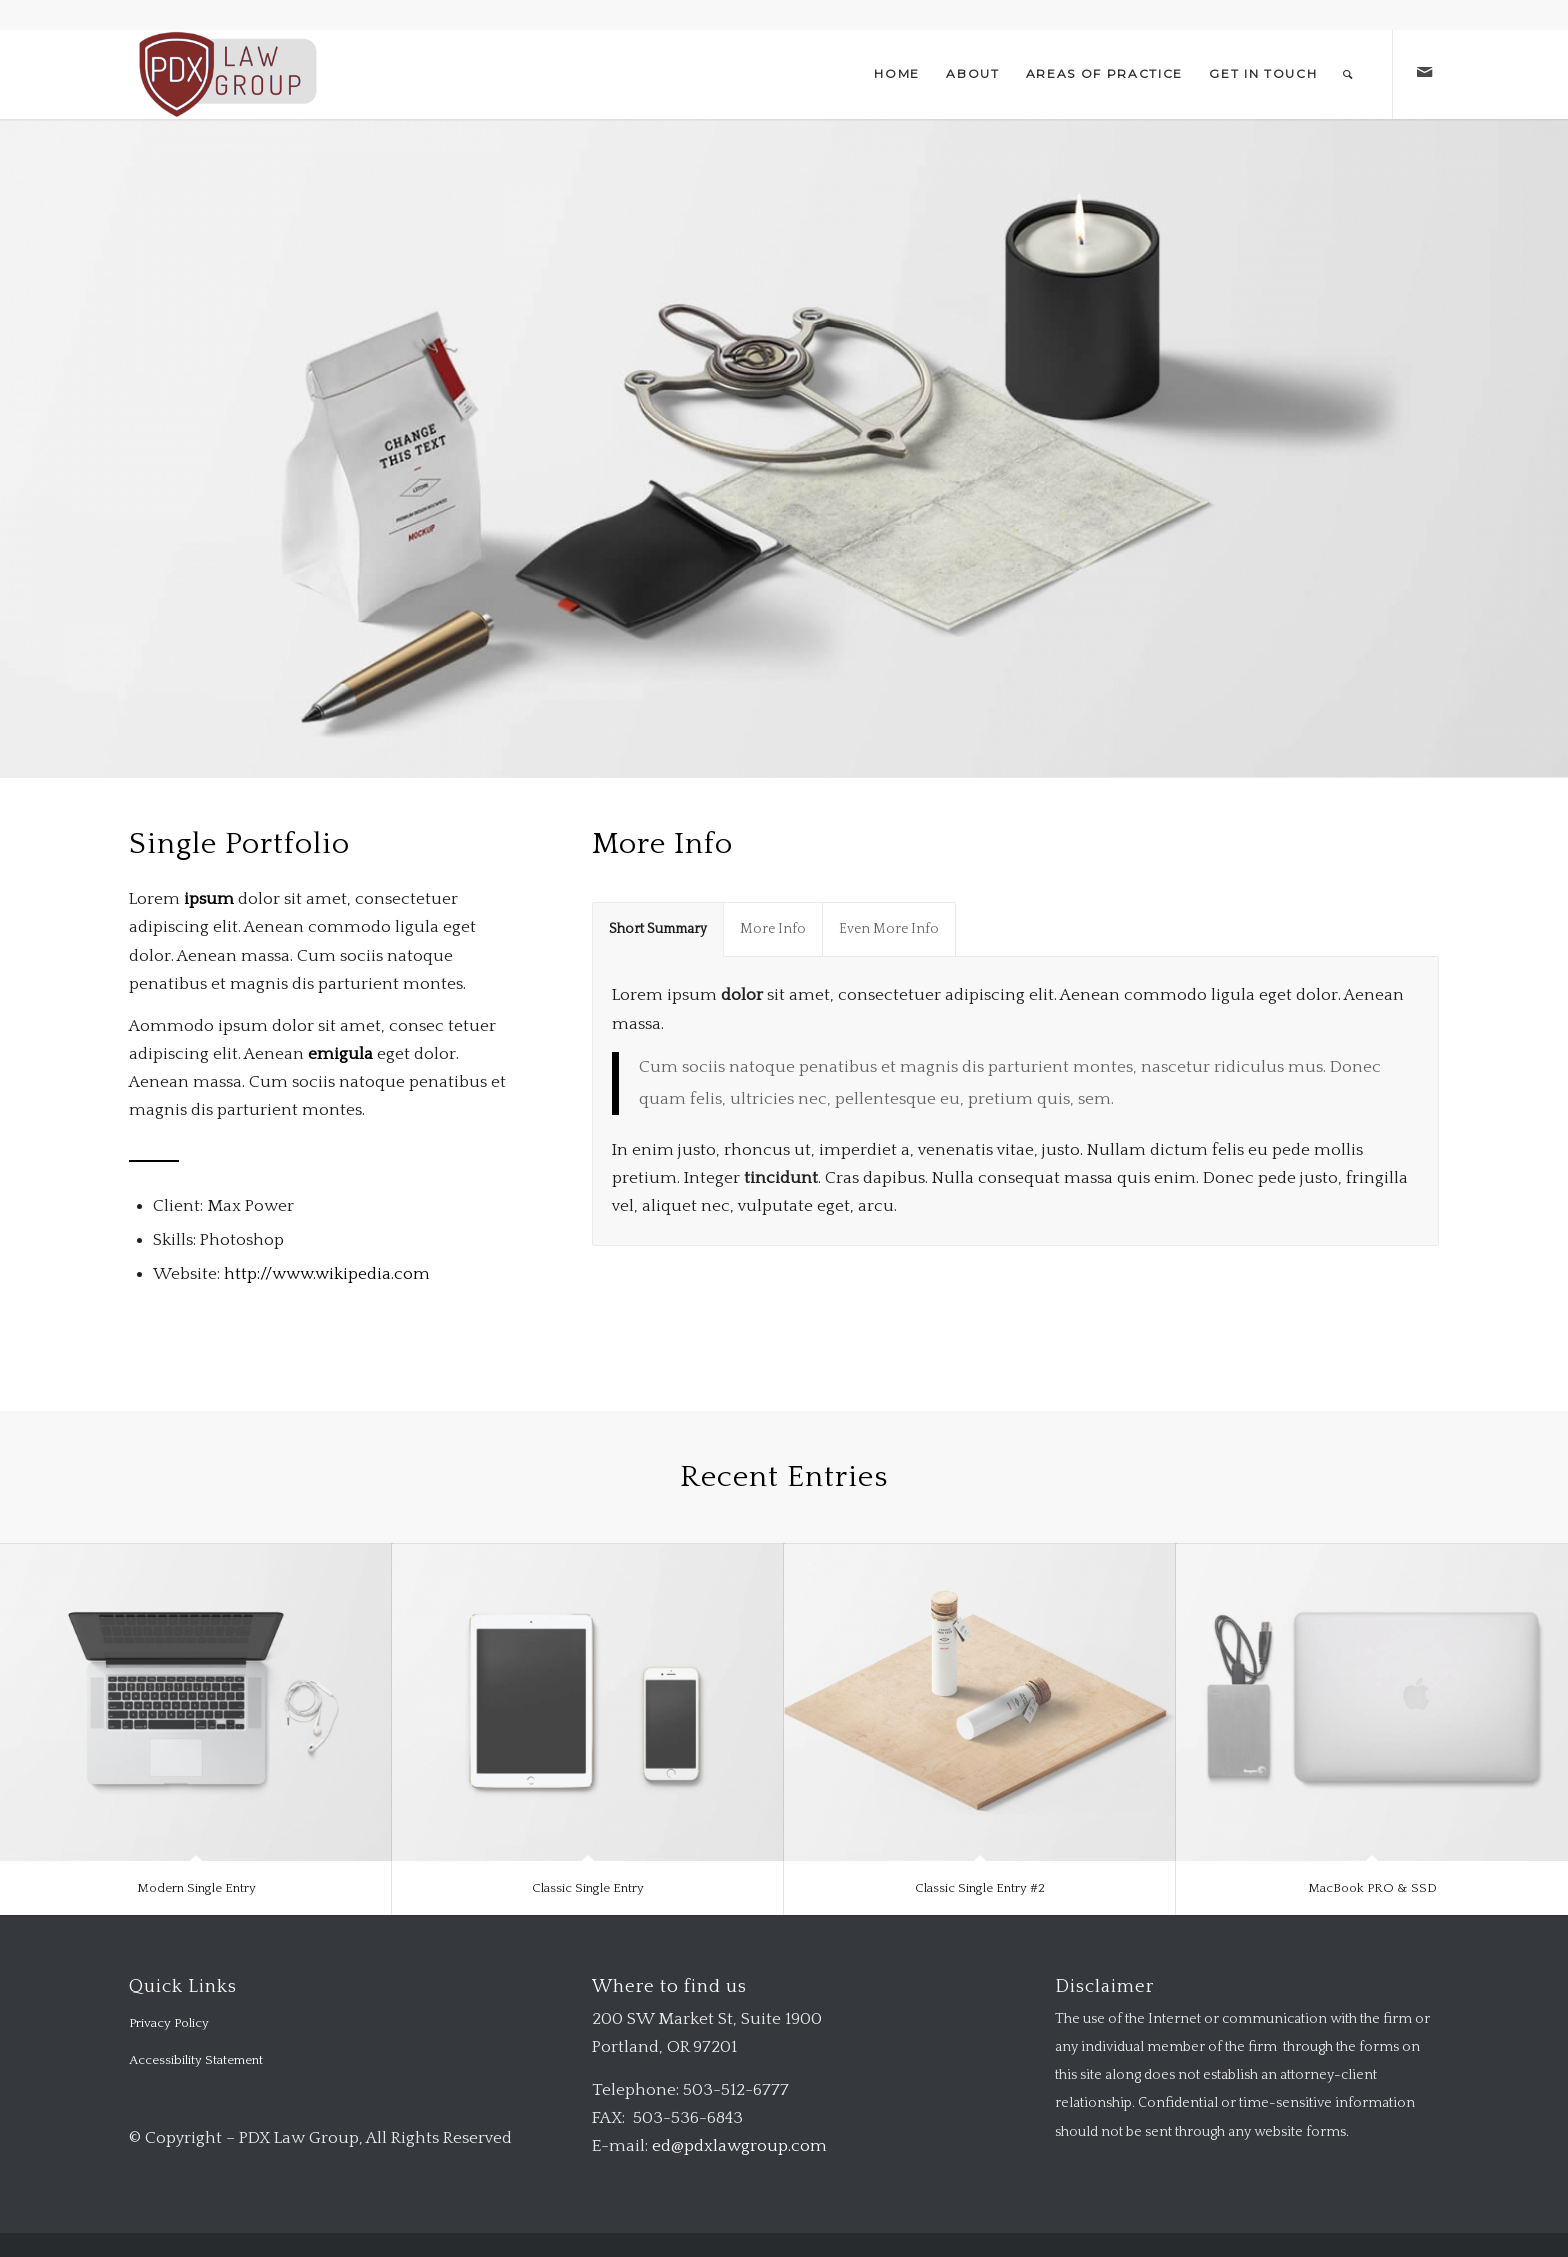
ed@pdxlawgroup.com (739, 2146)
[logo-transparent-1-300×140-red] (225, 74)
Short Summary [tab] (658, 929)
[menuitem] (897, 74)
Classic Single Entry (588, 1888)
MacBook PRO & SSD (1372, 1888)
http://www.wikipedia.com (327, 1274)
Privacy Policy (169, 2023)
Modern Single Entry (196, 1888)
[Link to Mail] (1424, 73)
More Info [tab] (773, 929)
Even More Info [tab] (889, 929)
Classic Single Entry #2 (980, 1888)
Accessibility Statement (196, 2060)
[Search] (1348, 74)
